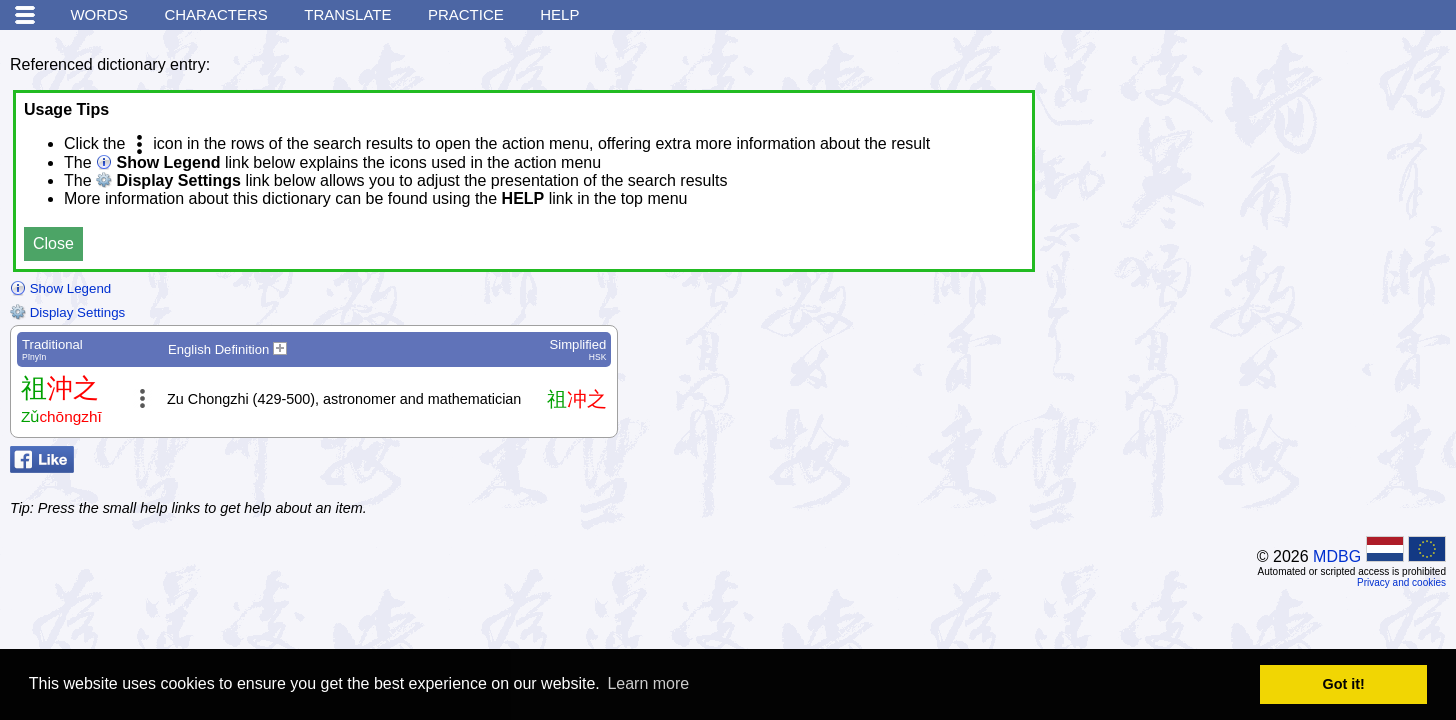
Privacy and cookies (1401, 582)
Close (53, 243)
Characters (215, 14)
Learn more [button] (648, 683)
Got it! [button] (1344, 684)
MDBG (1337, 556)
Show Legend (60, 288)
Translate (347, 14)
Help (559, 14)
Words (99, 14)
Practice (466, 14)
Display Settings (67, 312)
